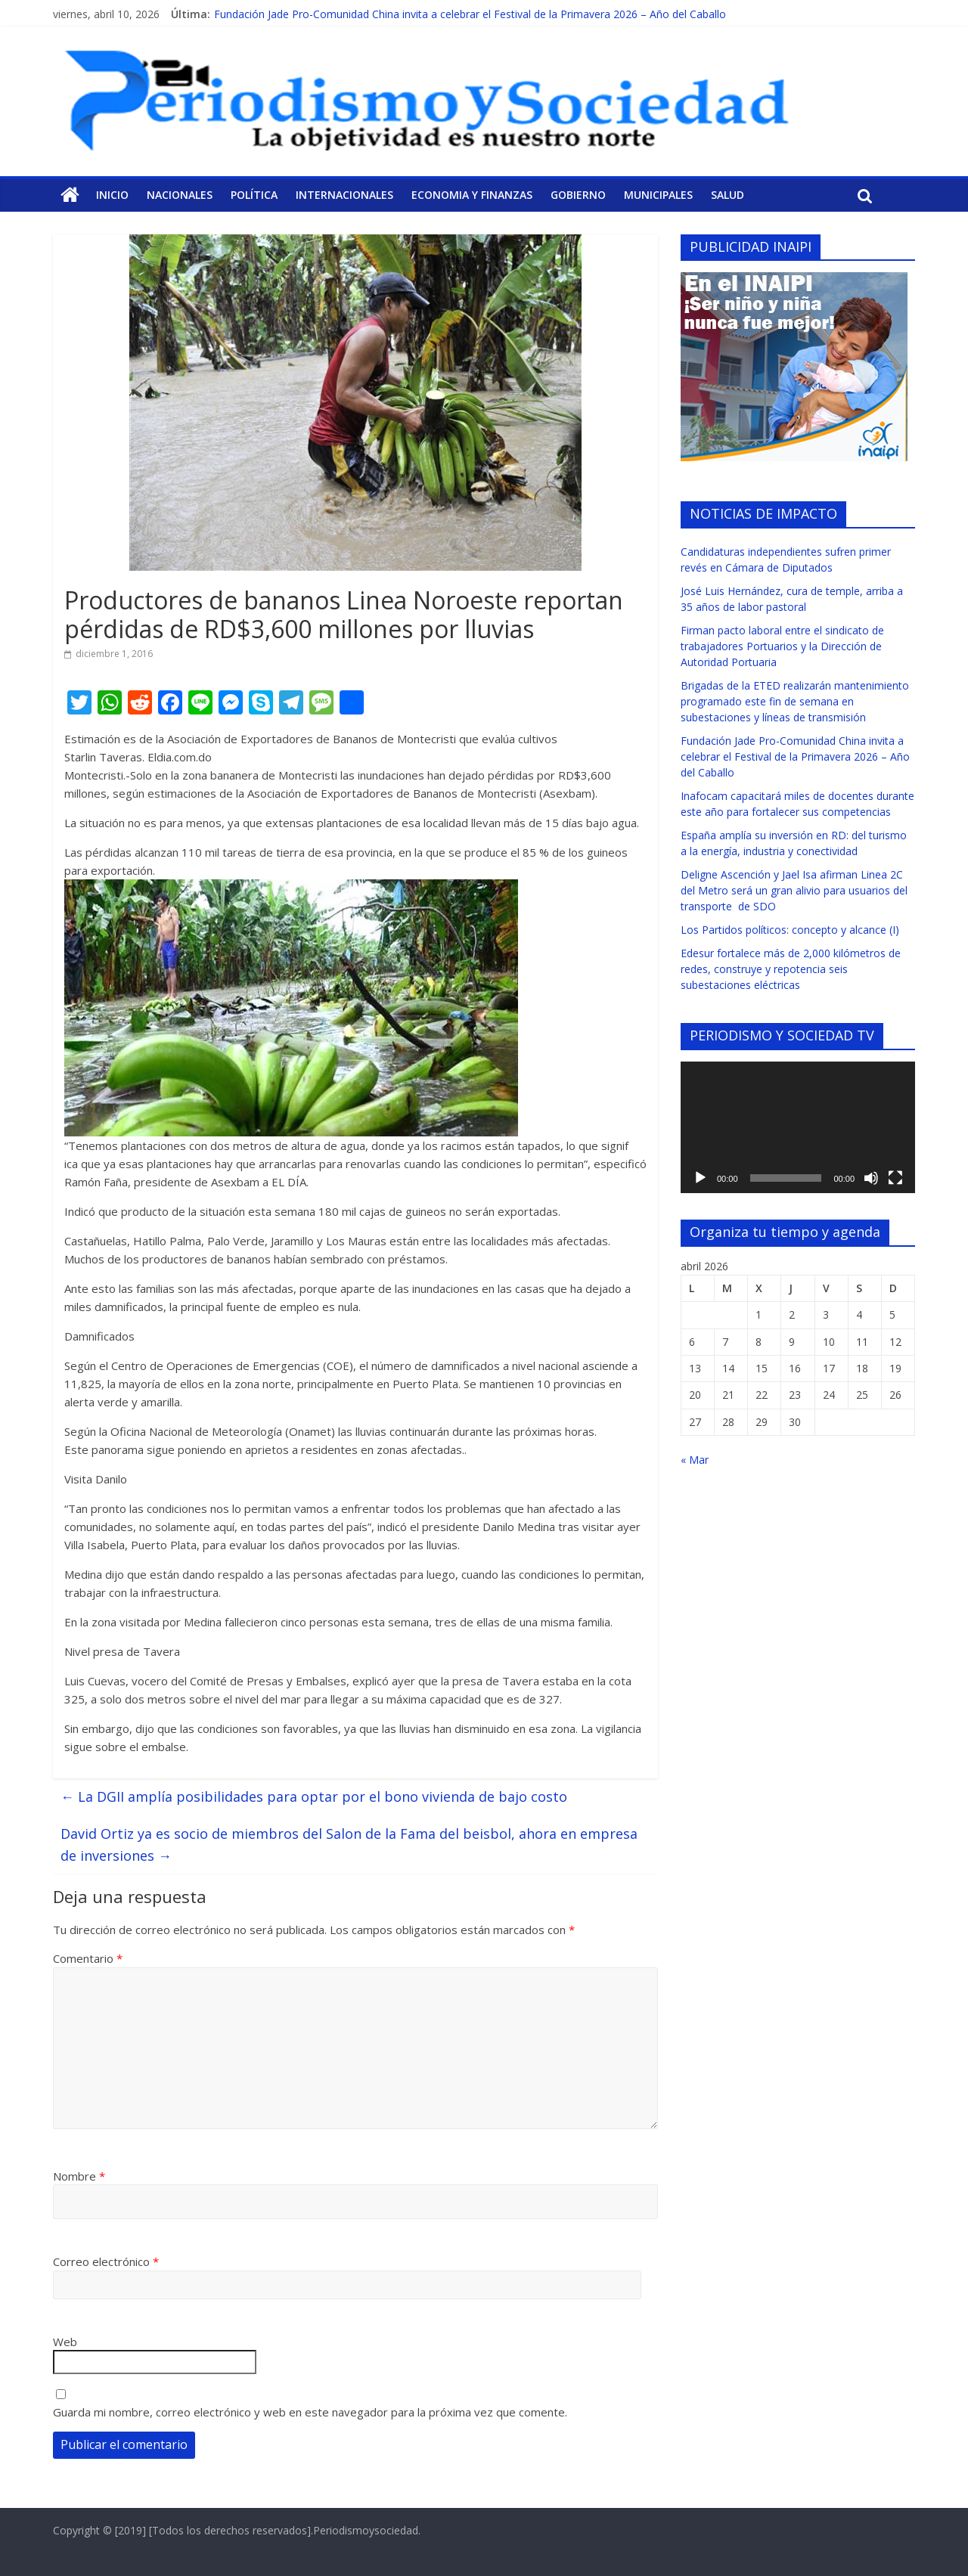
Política (254, 195)
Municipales (658, 195)
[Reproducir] (700, 1178)
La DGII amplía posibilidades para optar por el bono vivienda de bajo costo (313, 1796)
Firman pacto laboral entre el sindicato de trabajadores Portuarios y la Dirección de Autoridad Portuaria (782, 646)
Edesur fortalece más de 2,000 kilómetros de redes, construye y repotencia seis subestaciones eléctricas (791, 969)
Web (65, 2341)
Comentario (88, 1958)
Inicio (112, 195)
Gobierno (578, 195)
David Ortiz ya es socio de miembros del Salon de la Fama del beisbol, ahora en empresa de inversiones (349, 1844)
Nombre (79, 2176)
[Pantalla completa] (895, 1178)
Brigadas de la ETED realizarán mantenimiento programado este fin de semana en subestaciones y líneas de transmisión (795, 701)
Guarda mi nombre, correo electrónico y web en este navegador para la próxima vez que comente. (310, 2411)
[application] (798, 1127)
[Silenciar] (871, 1178)
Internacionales (344, 195)
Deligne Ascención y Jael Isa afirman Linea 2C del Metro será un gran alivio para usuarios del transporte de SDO (794, 890)
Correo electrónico (106, 2261)
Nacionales (180, 195)
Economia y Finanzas (471, 195)
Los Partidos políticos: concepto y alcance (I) (790, 929)
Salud (727, 195)
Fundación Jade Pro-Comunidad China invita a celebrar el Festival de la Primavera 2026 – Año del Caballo (470, 14)
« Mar (695, 1459)
